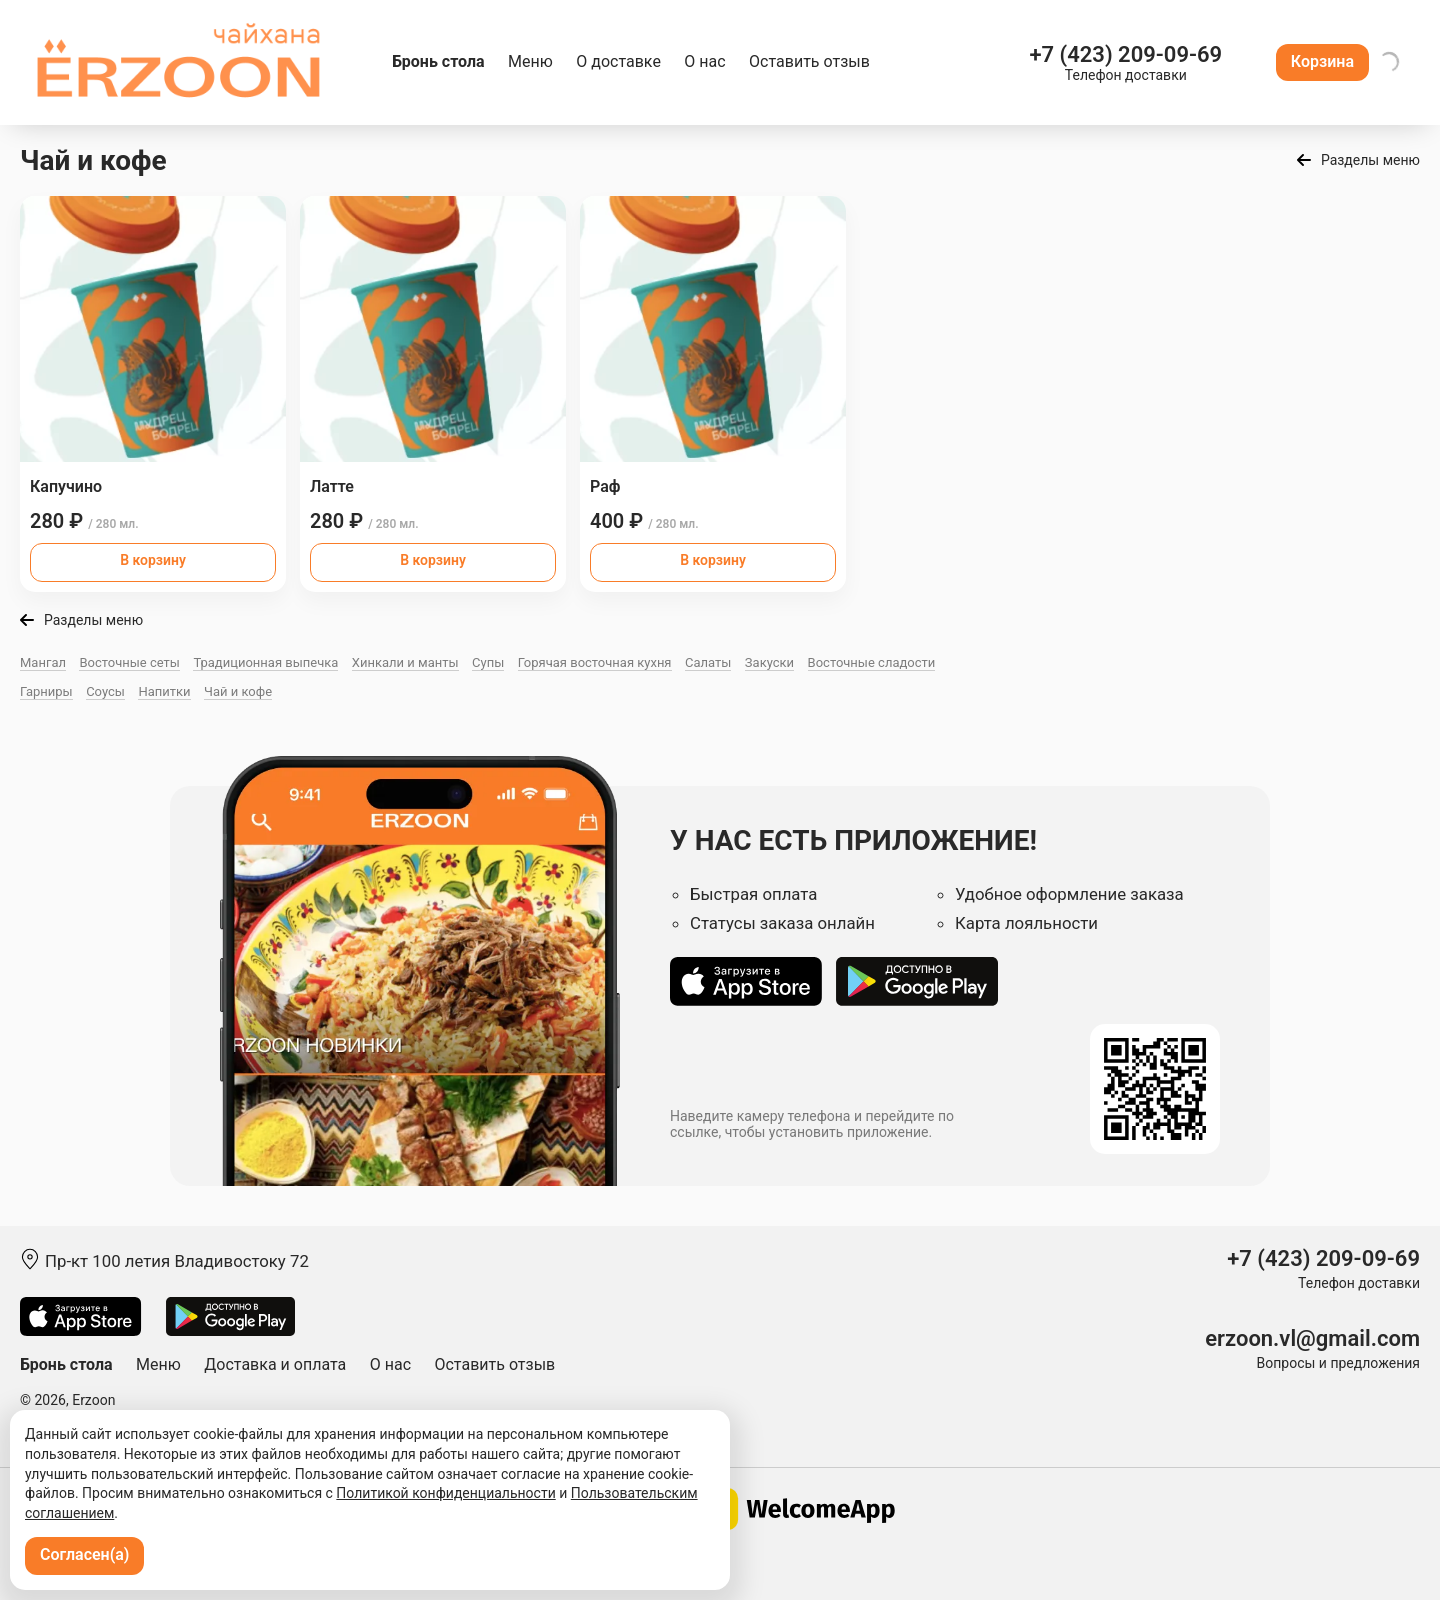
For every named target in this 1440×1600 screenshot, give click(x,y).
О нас (704, 61)
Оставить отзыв (809, 61)
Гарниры (46, 691)
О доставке (618, 61)
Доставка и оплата (275, 1364)
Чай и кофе (238, 691)
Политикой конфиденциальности (445, 1493)
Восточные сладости (872, 662)
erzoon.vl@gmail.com (1312, 1338)
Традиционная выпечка (265, 662)
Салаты (708, 662)
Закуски (769, 662)
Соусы (105, 691)
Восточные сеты (129, 662)
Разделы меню (1370, 160)
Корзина (1322, 61)
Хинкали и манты (405, 662)
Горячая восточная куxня (595, 662)
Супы (488, 662)
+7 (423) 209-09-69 (1125, 54)
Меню (530, 61)
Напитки (164, 691)
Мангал (43, 662)
